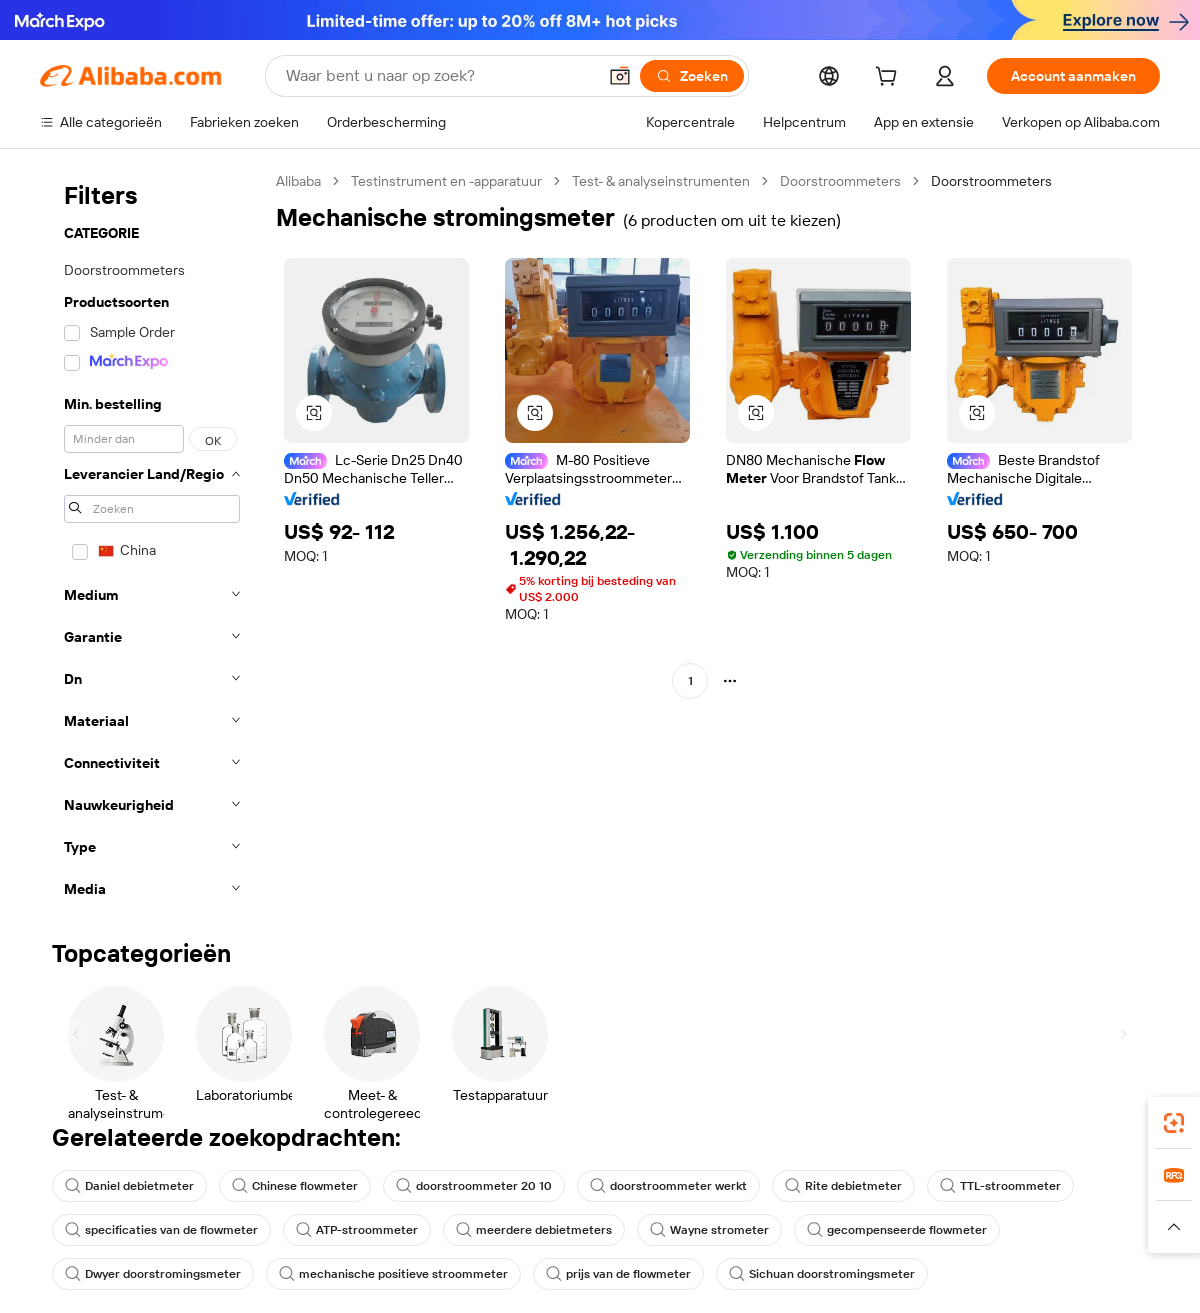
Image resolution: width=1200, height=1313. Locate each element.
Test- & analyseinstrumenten (661, 181)
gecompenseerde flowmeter (897, 1230)
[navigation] (152, 541)
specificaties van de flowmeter (161, 1230)
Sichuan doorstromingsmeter (822, 1274)
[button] (620, 76)
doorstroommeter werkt (668, 1186)
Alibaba (298, 181)
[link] (1174, 1123)
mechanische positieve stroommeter (393, 1274)
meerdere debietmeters (534, 1230)
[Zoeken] (692, 76)
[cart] (890, 79)
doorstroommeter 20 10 (474, 1186)
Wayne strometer (709, 1230)
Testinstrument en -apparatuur (446, 181)
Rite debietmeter (843, 1186)
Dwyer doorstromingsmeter (153, 1274)
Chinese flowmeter (295, 1186)
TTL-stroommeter (1000, 1186)
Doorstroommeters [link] (991, 181)
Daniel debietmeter (129, 1186)
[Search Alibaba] (439, 76)
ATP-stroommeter (357, 1230)
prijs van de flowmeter (618, 1274)
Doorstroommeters (840, 181)
